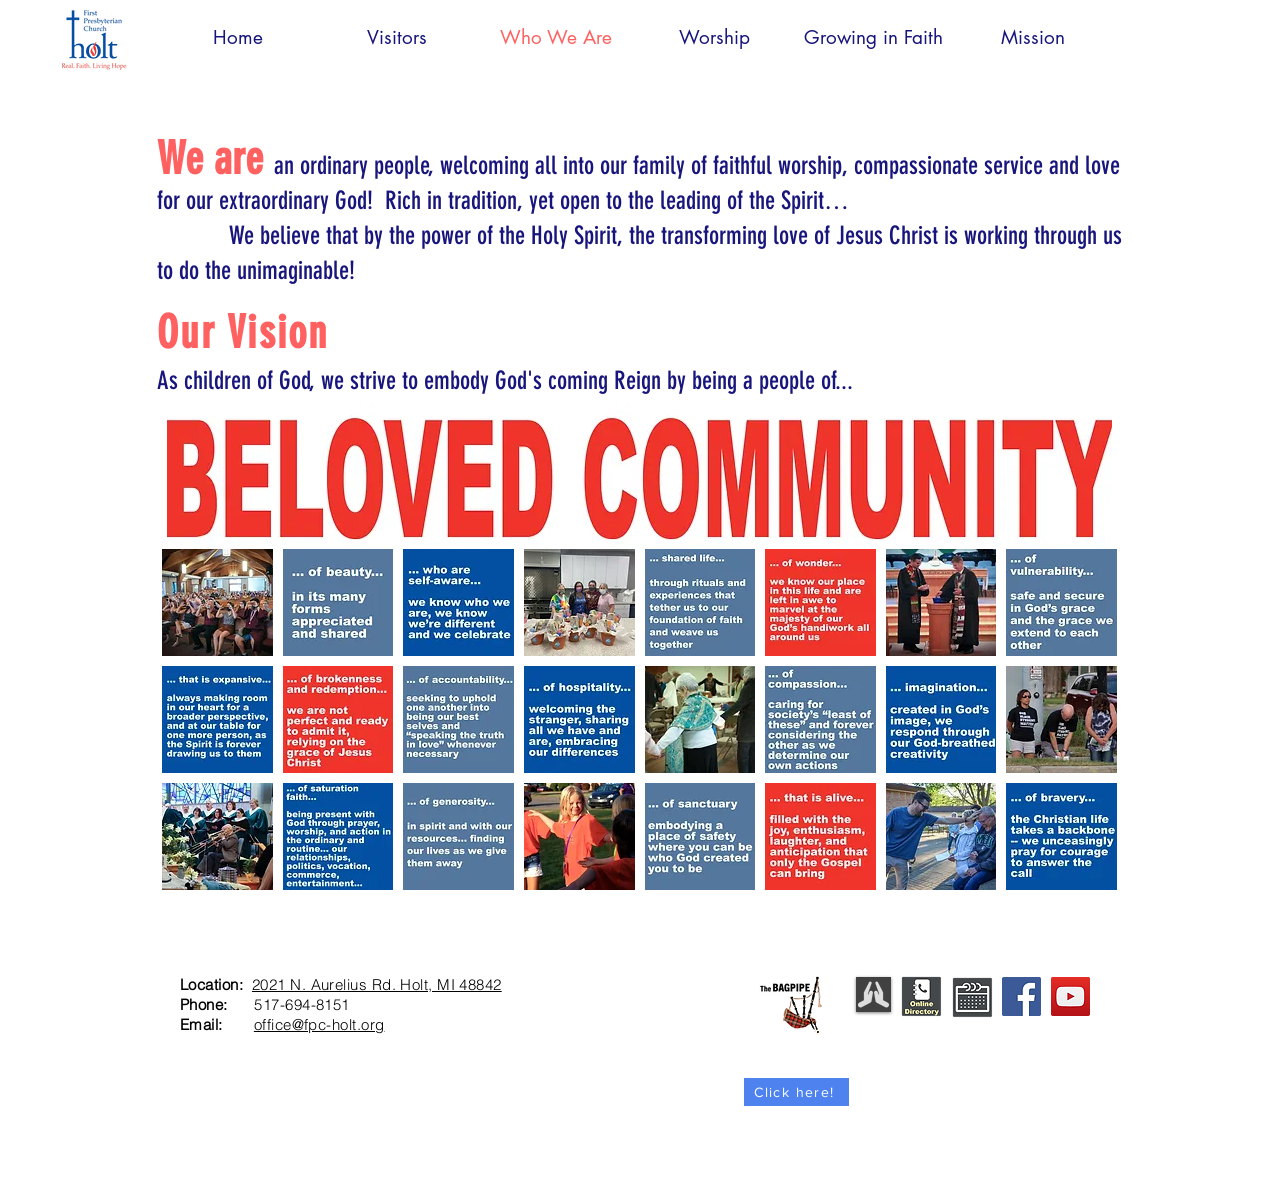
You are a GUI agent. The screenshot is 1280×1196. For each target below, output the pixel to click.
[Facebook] (1021, 996)
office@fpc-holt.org (319, 1024)
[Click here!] (796, 1092)
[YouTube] (1070, 996)
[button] (217, 602)
